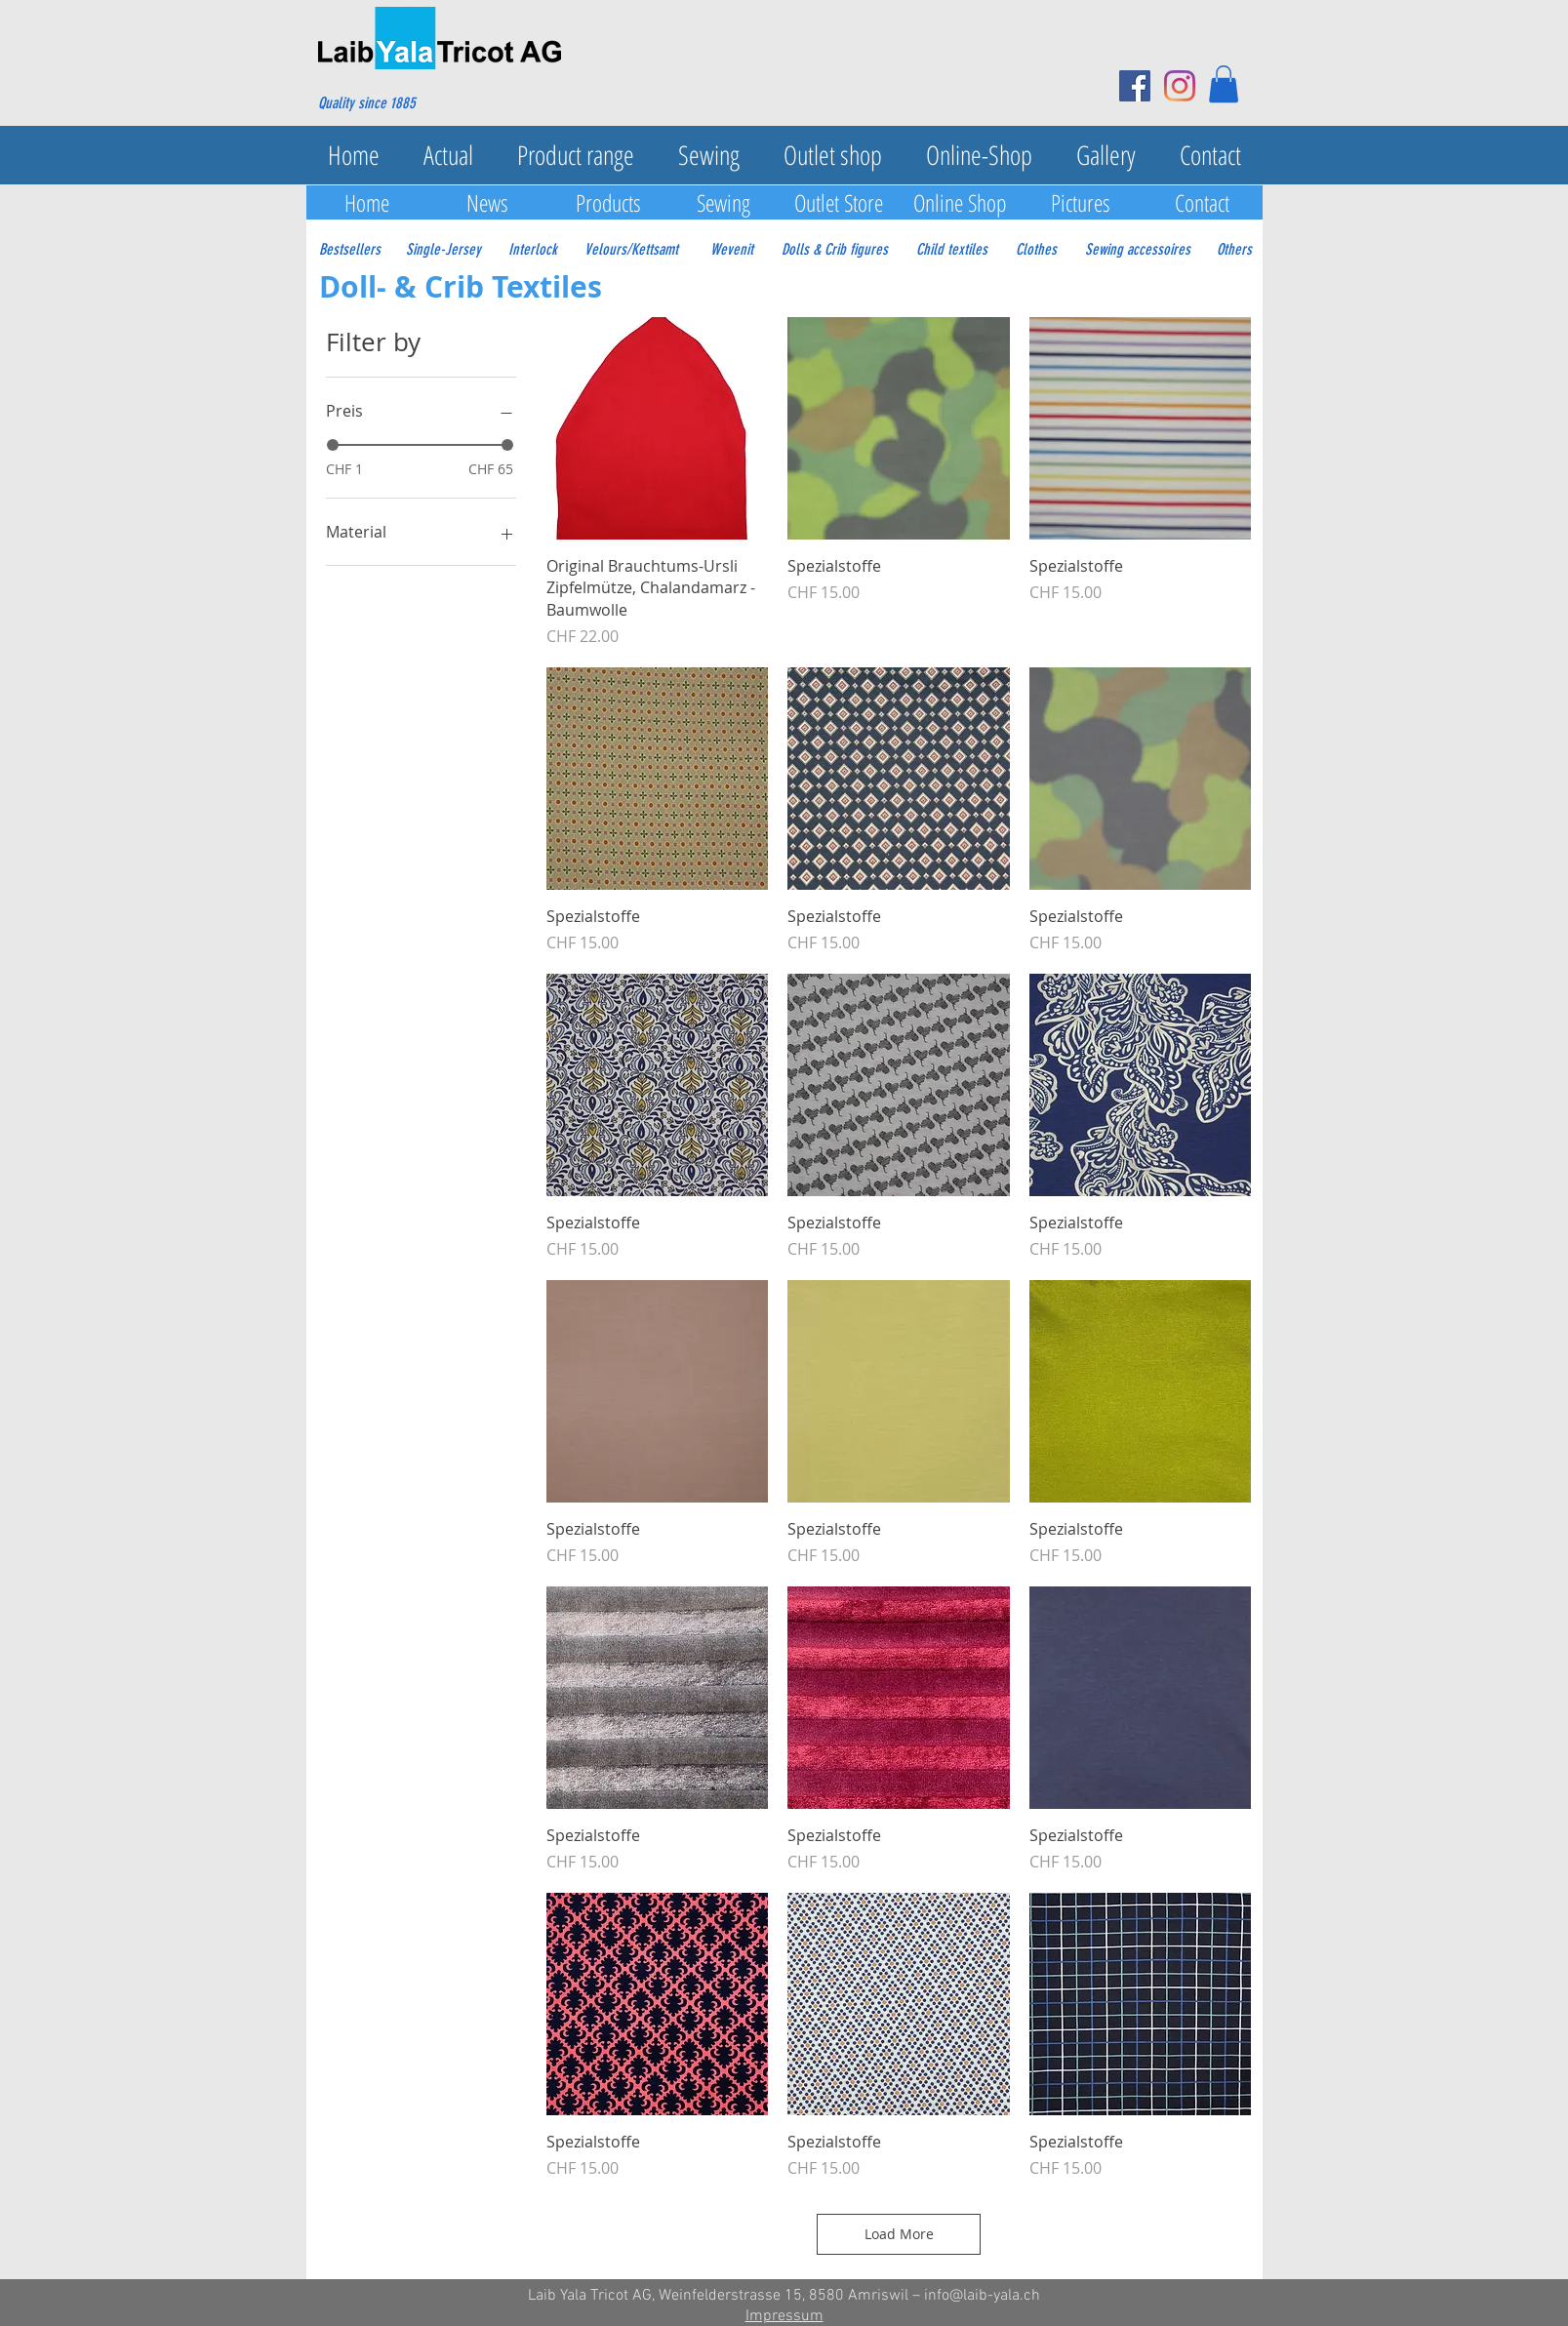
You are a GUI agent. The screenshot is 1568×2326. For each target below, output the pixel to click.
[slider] (332, 445)
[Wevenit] (731, 249)
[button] (1223, 83)
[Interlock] (532, 249)
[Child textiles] (951, 249)
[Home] (366, 202)
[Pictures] (1081, 202)
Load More (899, 2234)
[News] (487, 202)
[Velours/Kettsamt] (631, 249)
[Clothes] (1036, 249)
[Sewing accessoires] (1137, 249)
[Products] (608, 202)
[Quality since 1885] (412, 103)
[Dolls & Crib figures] (835, 249)
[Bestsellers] (350, 249)
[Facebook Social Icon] (1134, 85)
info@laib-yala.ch (982, 2296)
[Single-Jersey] (443, 249)
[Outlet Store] (839, 202)
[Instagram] (1179, 85)
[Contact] (1202, 202)
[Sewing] (724, 202)
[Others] (1234, 249)
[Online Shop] (960, 202)
